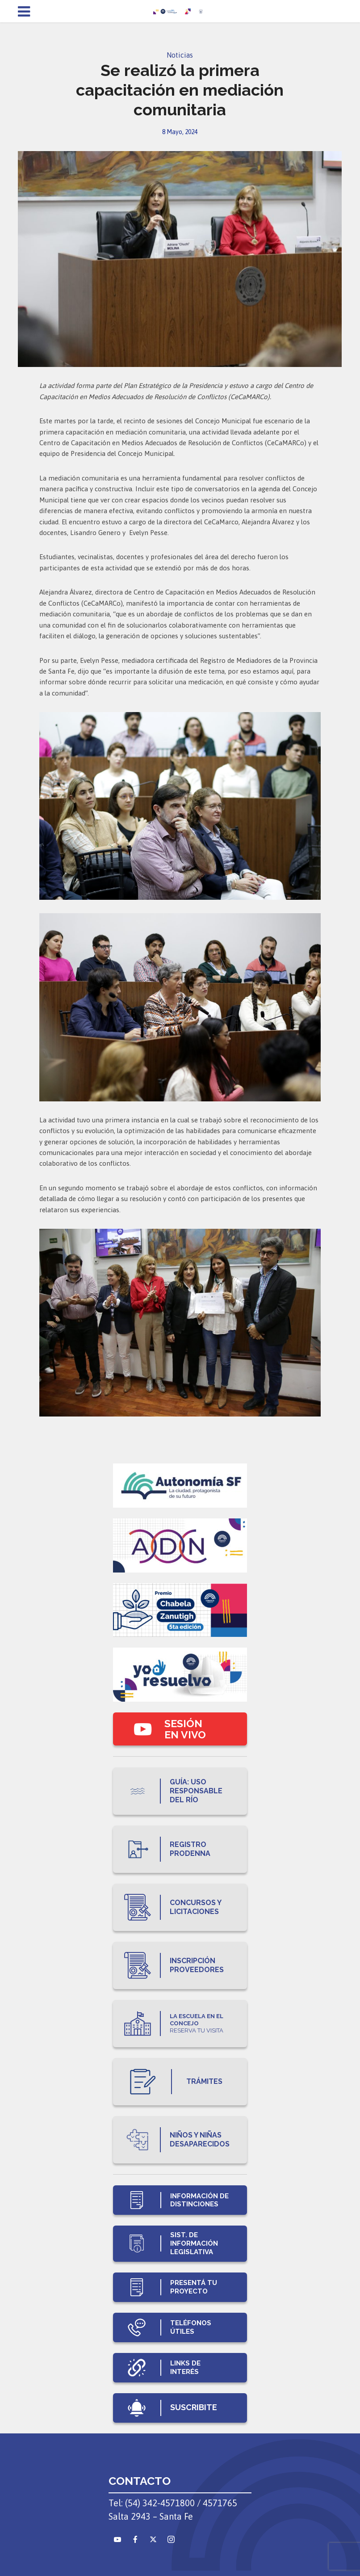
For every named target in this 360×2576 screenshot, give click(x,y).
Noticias (180, 55)
